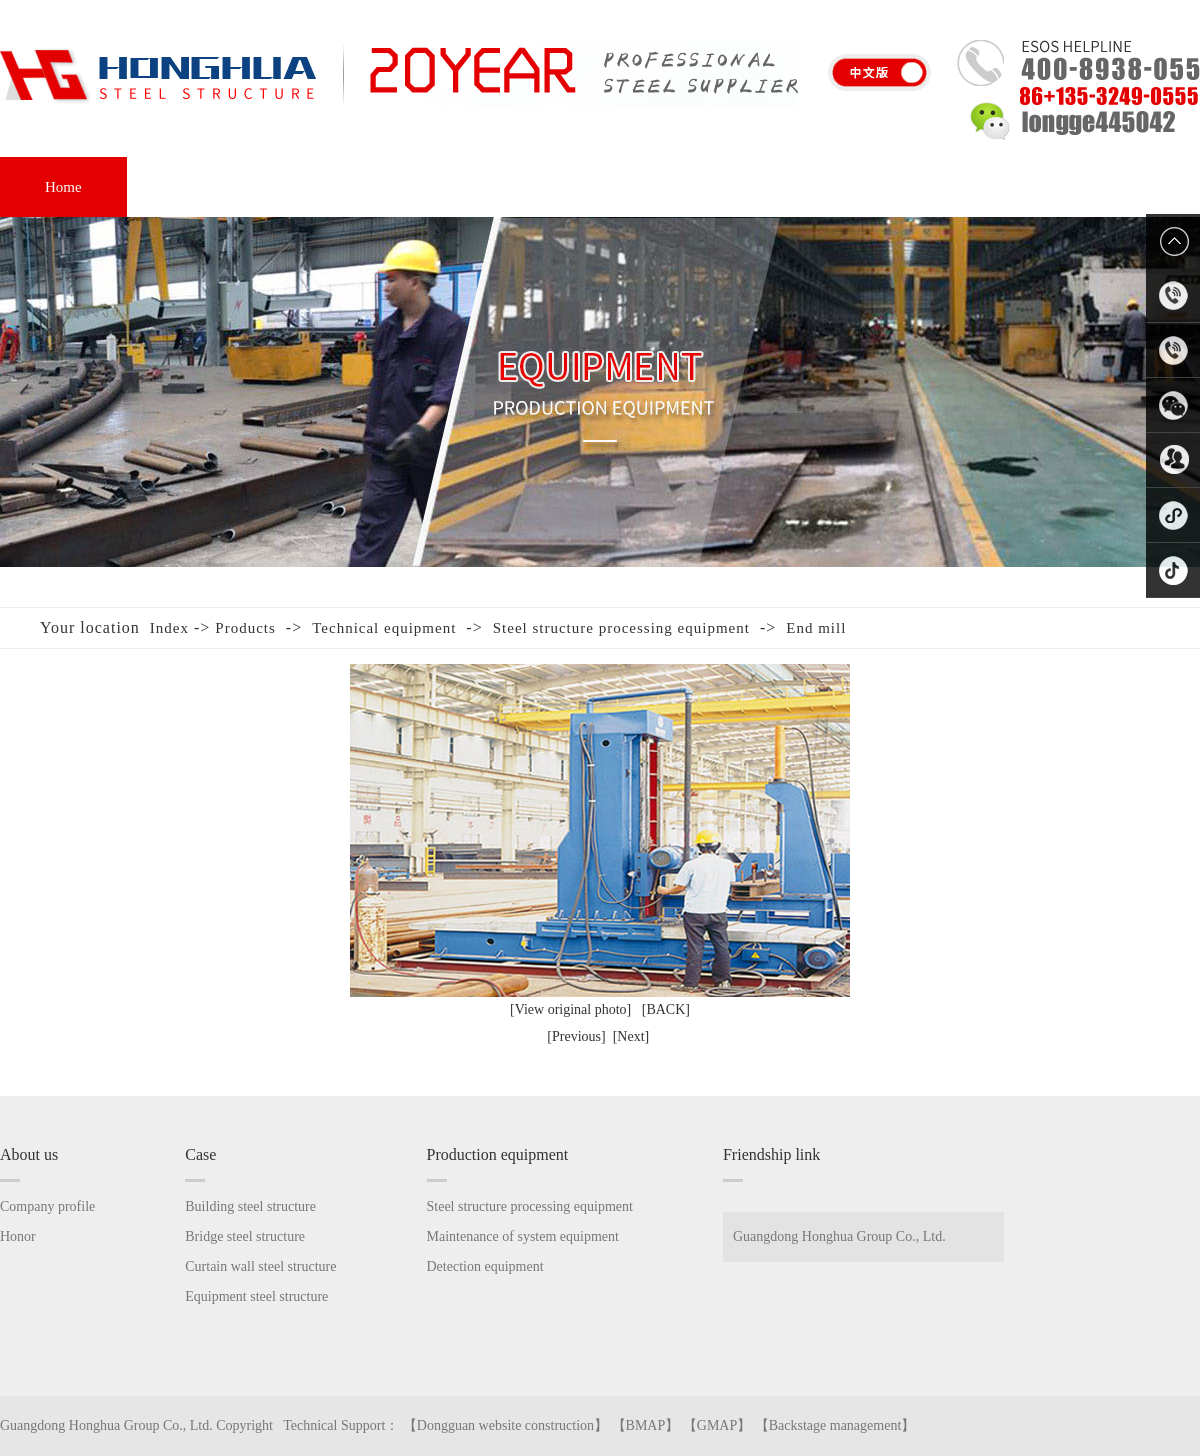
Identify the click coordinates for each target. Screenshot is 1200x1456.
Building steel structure (250, 1206)
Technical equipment (384, 628)
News (856, 187)
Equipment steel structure (256, 1296)
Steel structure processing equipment (621, 628)
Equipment (468, 187)
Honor (610, 187)
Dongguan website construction (505, 1425)
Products (245, 628)
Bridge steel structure (245, 1236)
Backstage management (835, 1425)
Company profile (47, 1206)
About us (199, 187)
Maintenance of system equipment (523, 1236)
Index (169, 628)
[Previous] (576, 1036)
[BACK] (666, 1009)
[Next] (631, 1036)
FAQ (734, 187)
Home (63, 187)
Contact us (995, 187)
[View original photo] (570, 1009)
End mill (816, 628)
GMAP (717, 1425)
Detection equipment (485, 1266)
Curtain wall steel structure (260, 1266)
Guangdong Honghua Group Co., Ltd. (839, 1236)
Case (330, 187)
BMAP (646, 1425)
